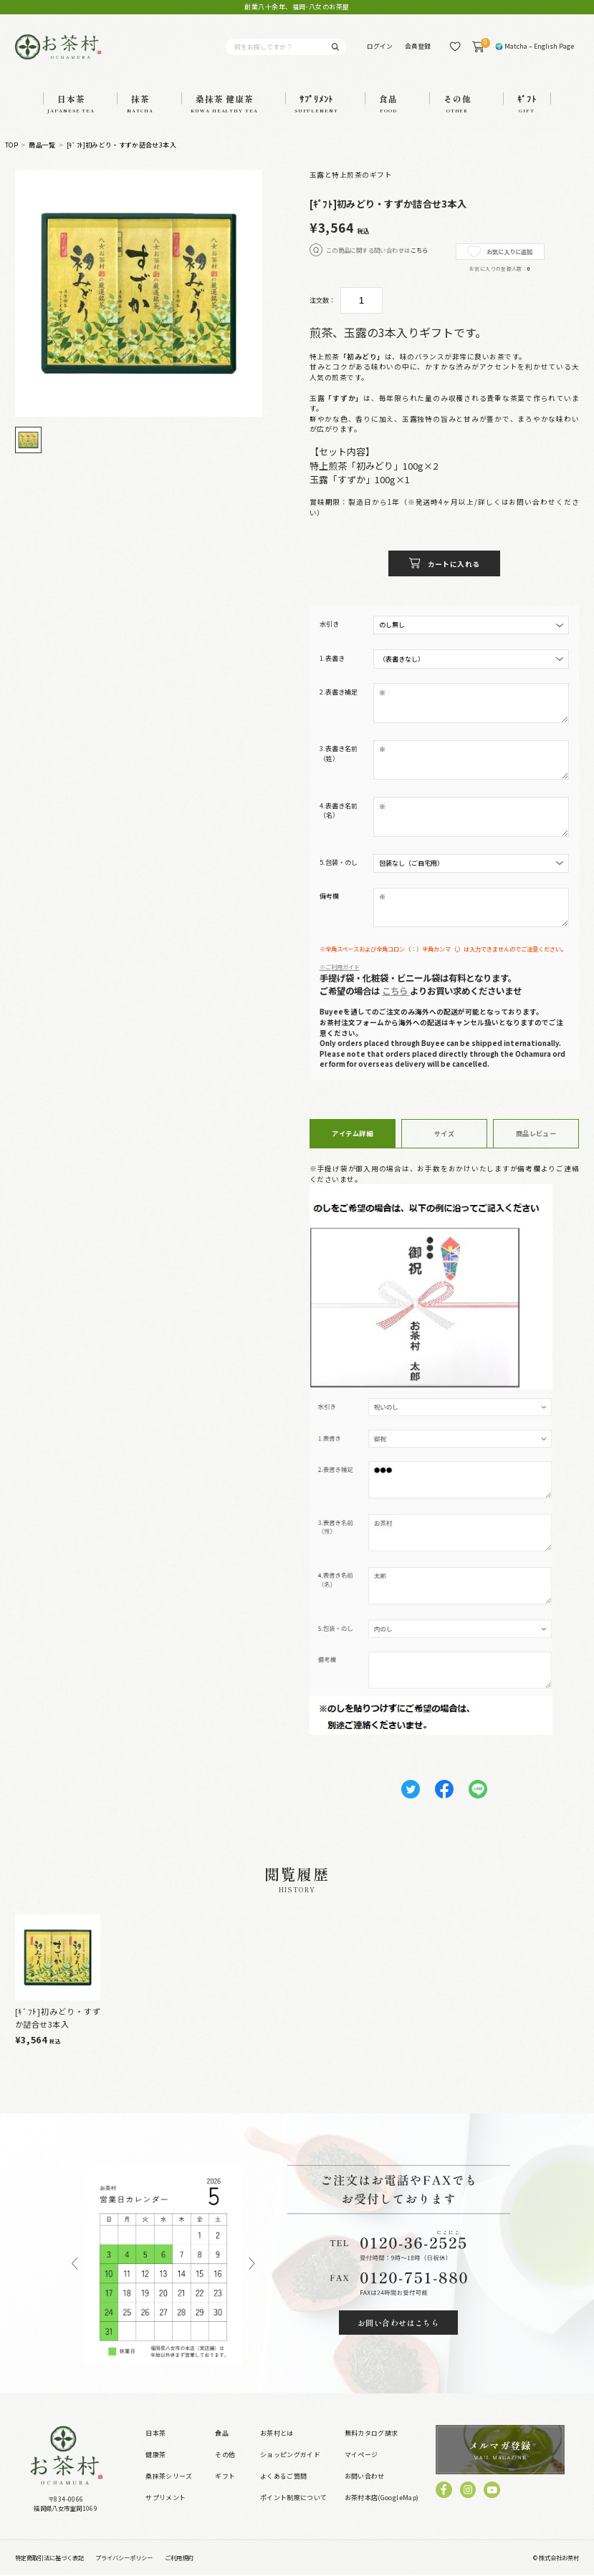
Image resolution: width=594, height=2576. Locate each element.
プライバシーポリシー (124, 2558)
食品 (222, 2434)
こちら (419, 250)
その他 (225, 2456)
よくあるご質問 (283, 2477)
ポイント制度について (293, 2499)
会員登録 (418, 46)
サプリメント (165, 2499)
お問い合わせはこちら (399, 2323)
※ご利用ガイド (340, 966)
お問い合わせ (365, 2477)
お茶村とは (277, 2434)
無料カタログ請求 (371, 2434)
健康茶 (155, 2456)
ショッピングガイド (290, 2456)
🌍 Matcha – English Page (534, 46)
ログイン (380, 46)
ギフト (225, 2477)
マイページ (361, 2456)
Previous (74, 2265)
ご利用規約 (179, 2558)
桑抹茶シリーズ (168, 2477)
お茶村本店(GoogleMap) (382, 2499)
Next (252, 2265)
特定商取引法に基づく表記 (49, 2558)
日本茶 (155, 2434)
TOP (11, 146)
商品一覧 (42, 146)
